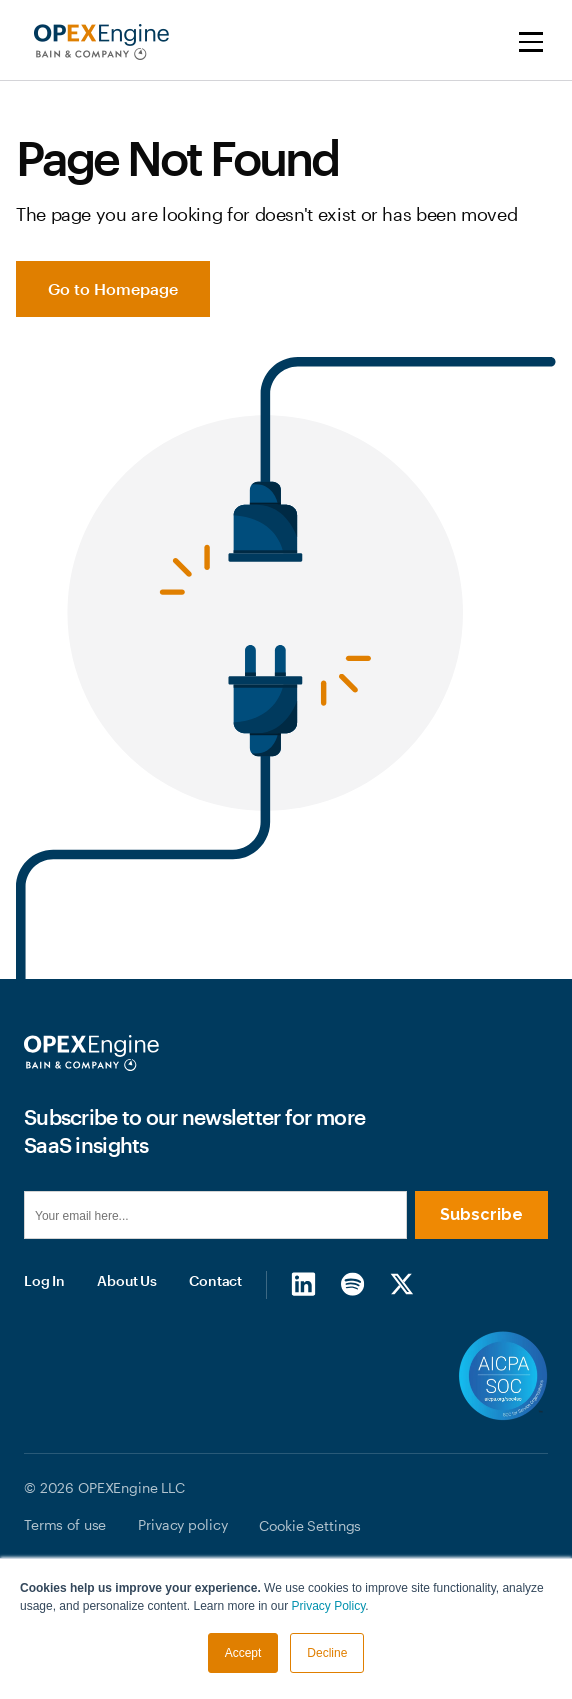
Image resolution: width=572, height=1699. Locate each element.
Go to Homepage (113, 288)
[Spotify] (352, 1284)
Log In (44, 1280)
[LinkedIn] (303, 1284)
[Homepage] (91, 1053)
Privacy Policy (329, 1606)
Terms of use (65, 1524)
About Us (127, 1280)
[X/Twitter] (401, 1284)
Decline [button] (327, 1653)
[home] (96, 42)
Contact (215, 1280)
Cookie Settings (310, 1525)
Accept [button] (243, 1653)
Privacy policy (182, 1524)
